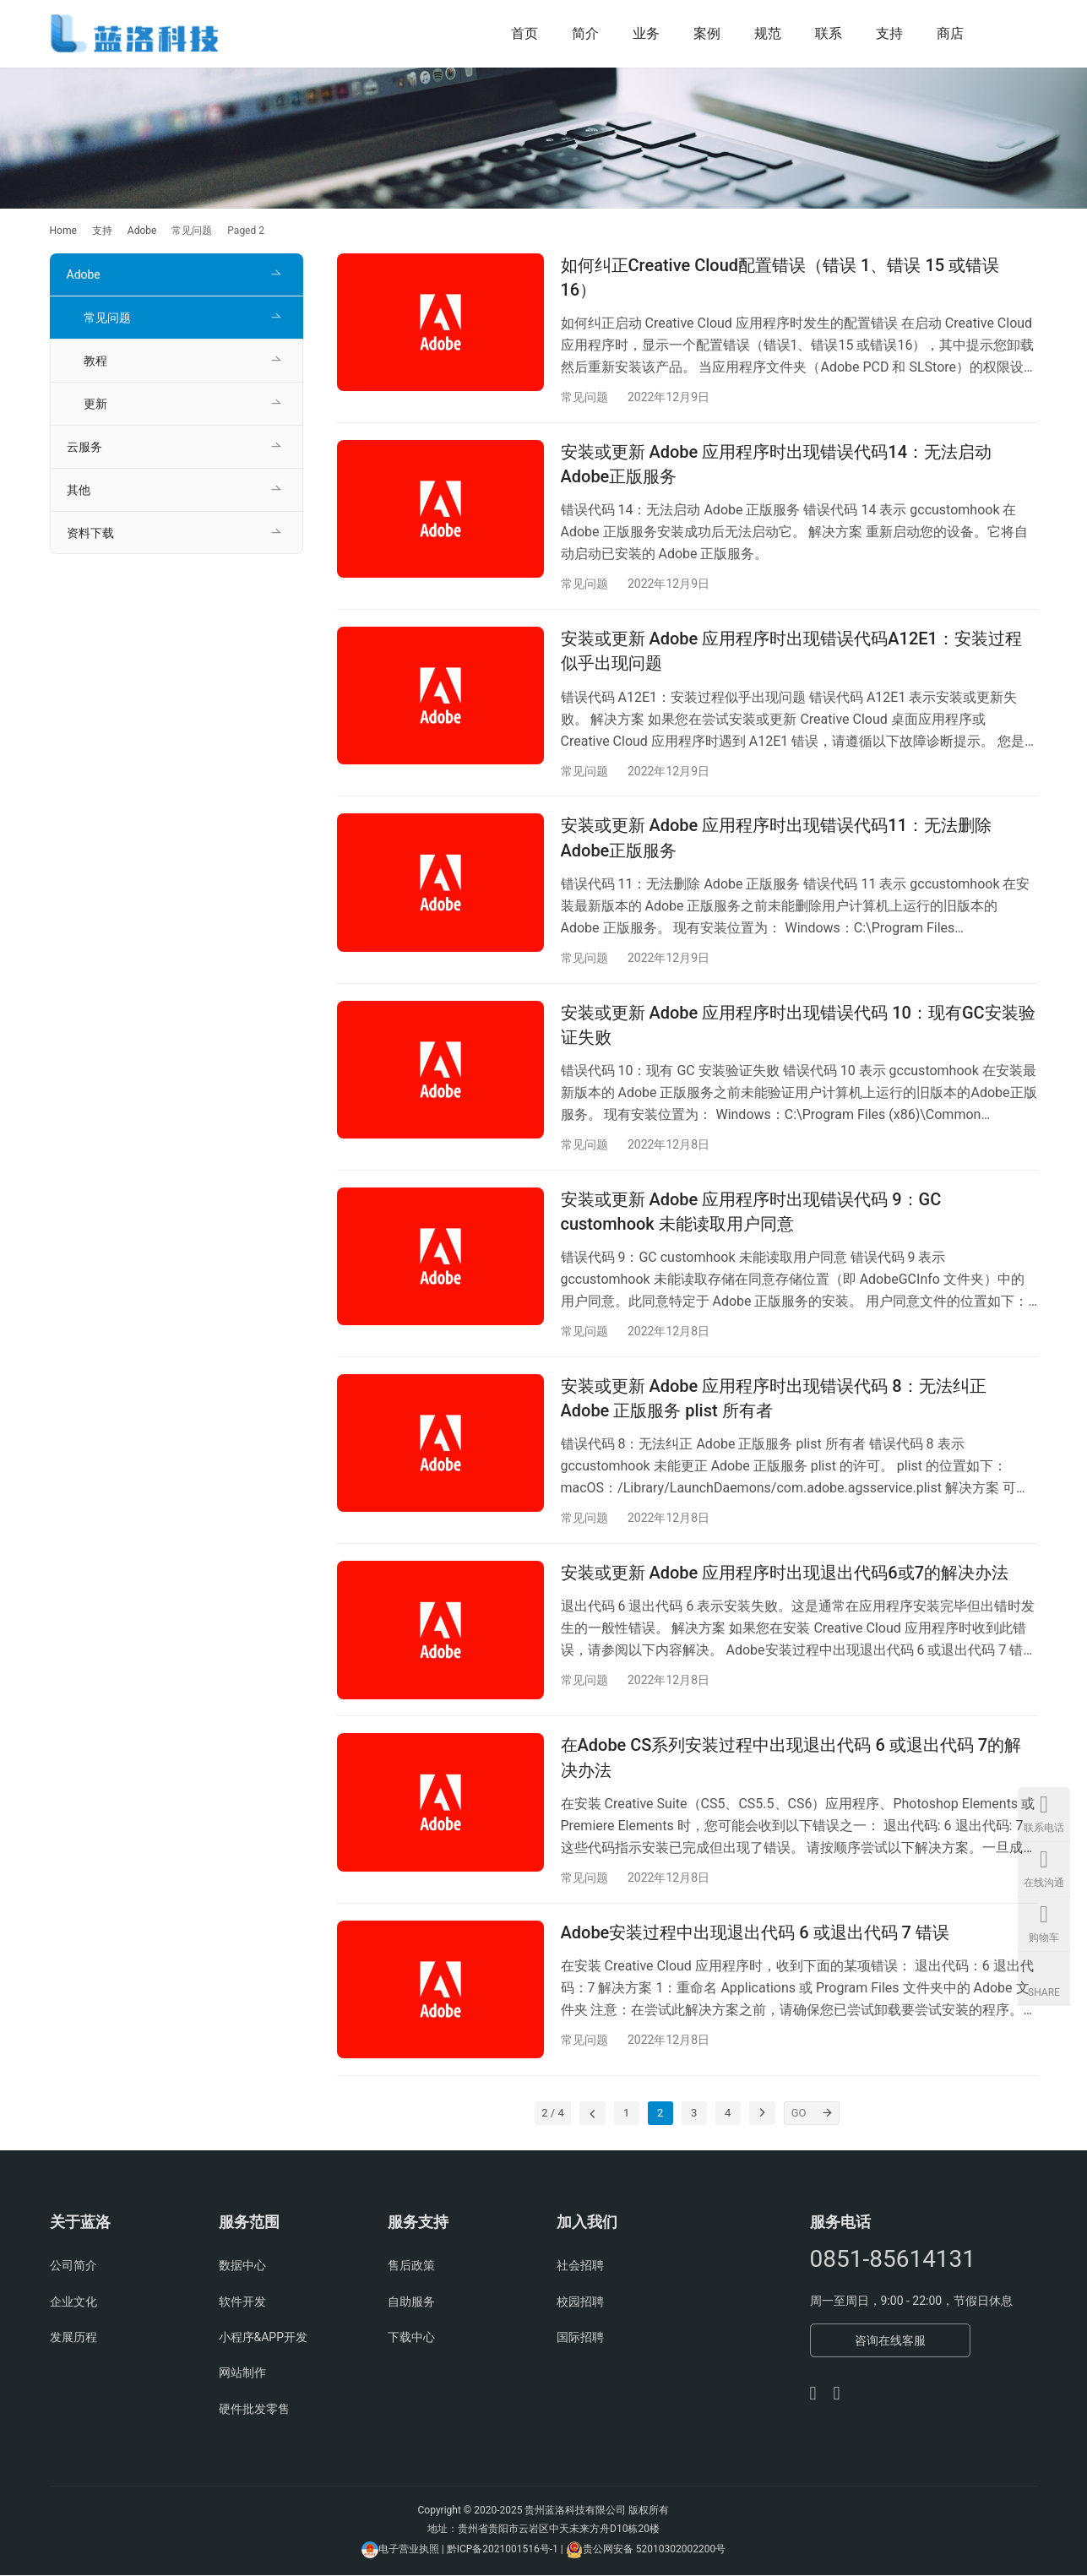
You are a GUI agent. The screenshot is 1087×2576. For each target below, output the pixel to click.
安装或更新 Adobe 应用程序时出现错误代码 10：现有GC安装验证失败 (798, 1025)
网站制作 (242, 2374)
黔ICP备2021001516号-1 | (506, 2550)
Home (63, 230)
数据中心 (242, 2267)
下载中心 (411, 2338)
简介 (585, 33)
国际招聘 (580, 2338)
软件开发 (242, 2302)
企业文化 (73, 2302)
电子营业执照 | (411, 2550)
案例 (706, 33)
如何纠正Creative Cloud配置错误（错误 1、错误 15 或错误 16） (780, 277)
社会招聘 (580, 2267)
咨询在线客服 (890, 2342)
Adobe (84, 274)
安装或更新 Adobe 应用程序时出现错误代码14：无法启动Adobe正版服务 (776, 464)
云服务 (84, 447)
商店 (950, 33)
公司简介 (73, 2267)
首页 (524, 33)
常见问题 (584, 397)
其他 (78, 490)
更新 (95, 403)
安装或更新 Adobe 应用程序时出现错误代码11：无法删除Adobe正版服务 (776, 838)
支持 (889, 33)
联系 (828, 33)
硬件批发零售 (254, 2409)
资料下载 (90, 533)
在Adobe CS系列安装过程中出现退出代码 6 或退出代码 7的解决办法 (791, 1758)
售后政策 (411, 2267)
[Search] (1013, 33)
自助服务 (411, 2302)
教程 (95, 360)
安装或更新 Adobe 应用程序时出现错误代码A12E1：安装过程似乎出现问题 (791, 650)
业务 (646, 33)
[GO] (828, 2114)
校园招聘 (580, 2302)
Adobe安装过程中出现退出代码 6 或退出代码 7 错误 (755, 1933)
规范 (767, 33)
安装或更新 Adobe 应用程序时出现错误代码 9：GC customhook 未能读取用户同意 (751, 1212)
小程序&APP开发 (263, 2338)
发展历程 (73, 2338)
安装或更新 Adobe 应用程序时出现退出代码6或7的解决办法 (785, 1573)
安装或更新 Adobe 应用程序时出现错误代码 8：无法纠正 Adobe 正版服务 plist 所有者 (773, 1399)
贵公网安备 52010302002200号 (654, 2550)
